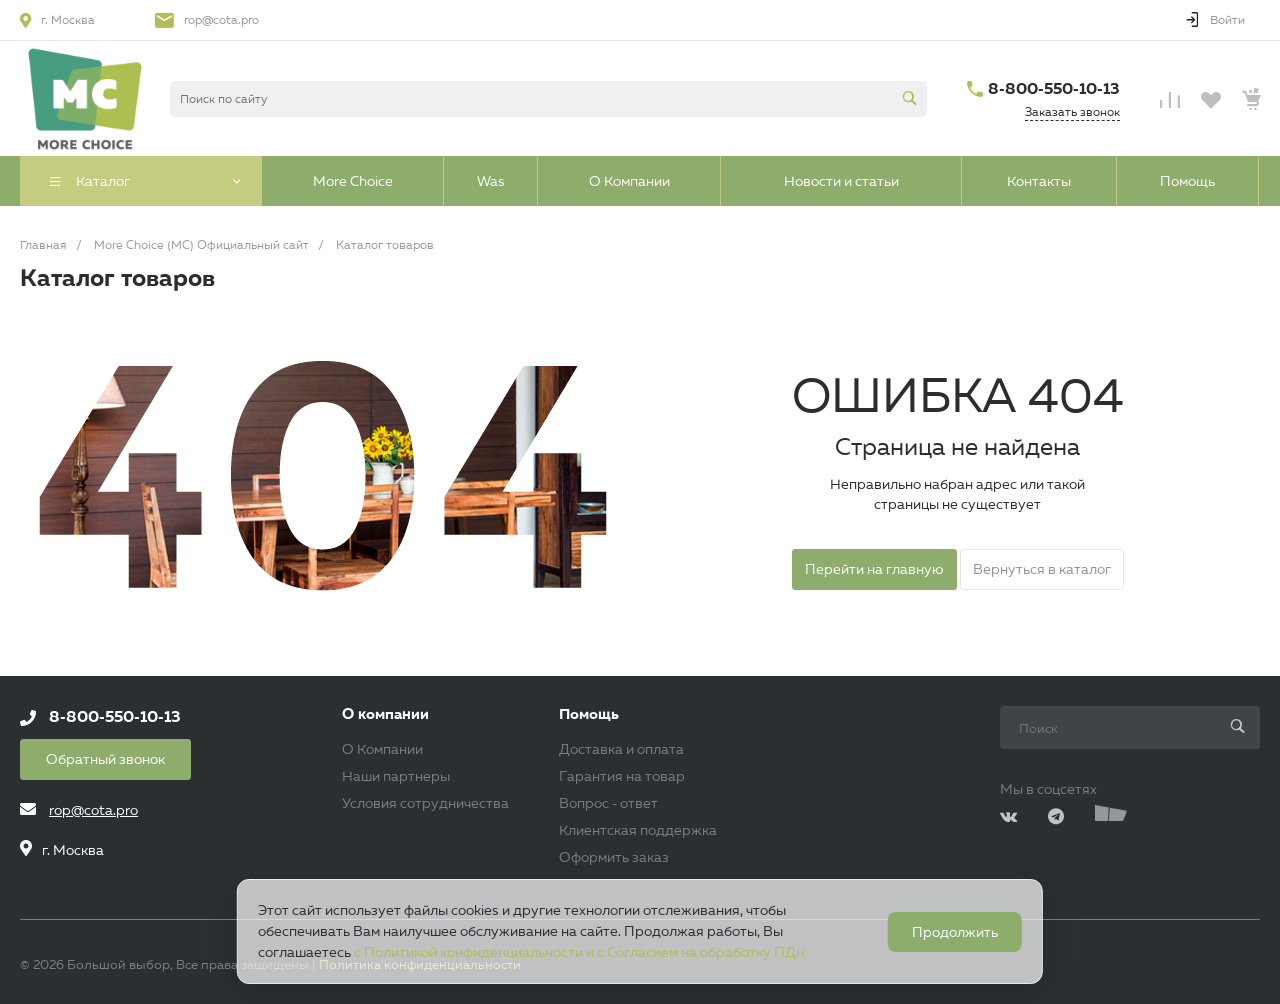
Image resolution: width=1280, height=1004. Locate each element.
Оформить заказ (614, 857)
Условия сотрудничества (425, 803)
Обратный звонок (105, 759)
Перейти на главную (874, 569)
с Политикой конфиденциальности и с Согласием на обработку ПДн (579, 952)
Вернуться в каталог (1042, 569)
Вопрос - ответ (608, 803)
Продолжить (955, 932)
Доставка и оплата (621, 749)
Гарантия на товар (622, 776)
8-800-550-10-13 (1054, 88)
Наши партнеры (396, 776)
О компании (385, 714)
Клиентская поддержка (638, 830)
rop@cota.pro (221, 19)
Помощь (589, 714)
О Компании (382, 749)
